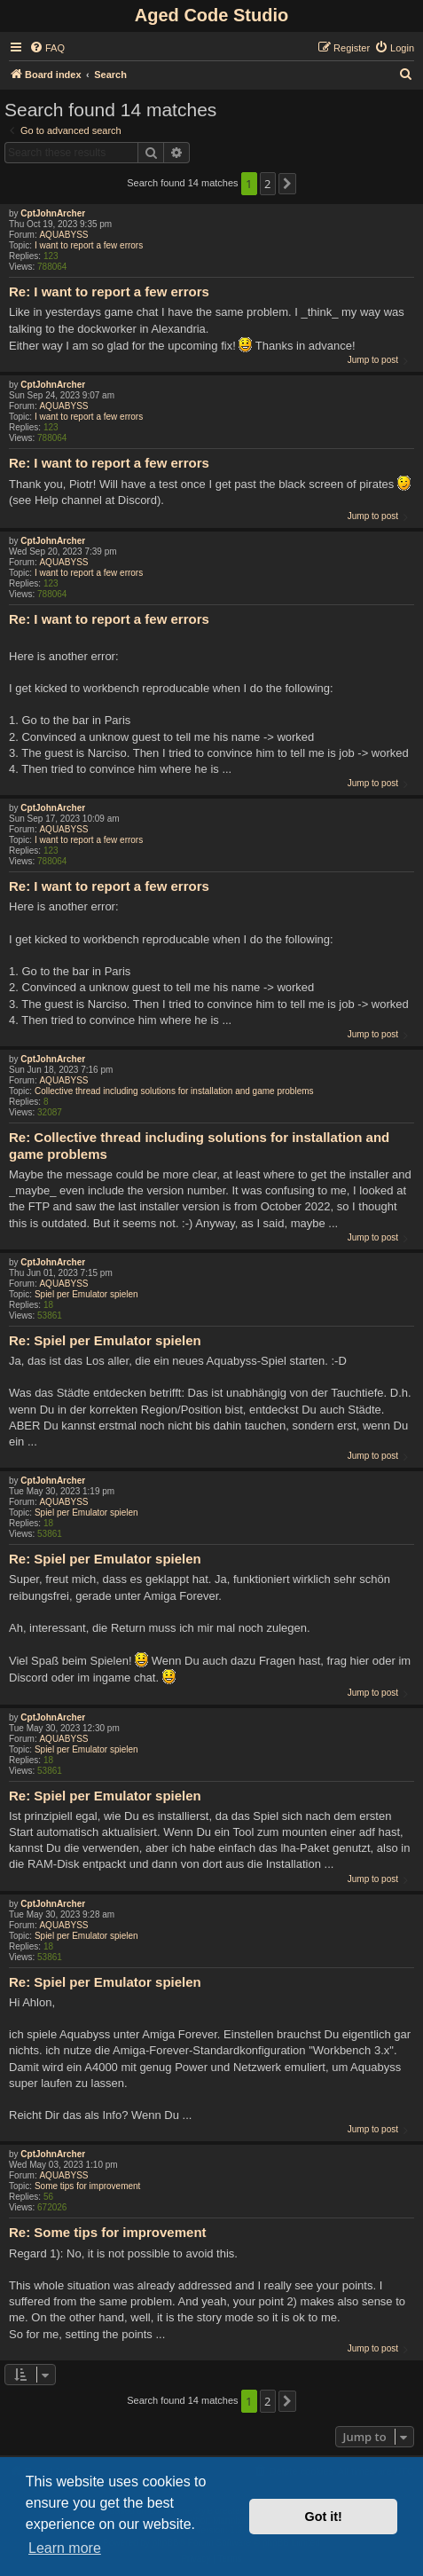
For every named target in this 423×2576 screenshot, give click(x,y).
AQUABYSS (63, 235)
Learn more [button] (64, 2548)
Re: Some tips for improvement (108, 2232)
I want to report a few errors (89, 245)
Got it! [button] (323, 2516)
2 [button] (267, 184)
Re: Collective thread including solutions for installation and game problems (199, 1146)
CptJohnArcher (52, 213)
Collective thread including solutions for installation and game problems (174, 1091)
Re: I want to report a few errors (109, 291)
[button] (287, 183)
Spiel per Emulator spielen (86, 1294)
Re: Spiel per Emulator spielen (105, 1340)
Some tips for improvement (88, 2186)
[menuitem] (47, 48)
